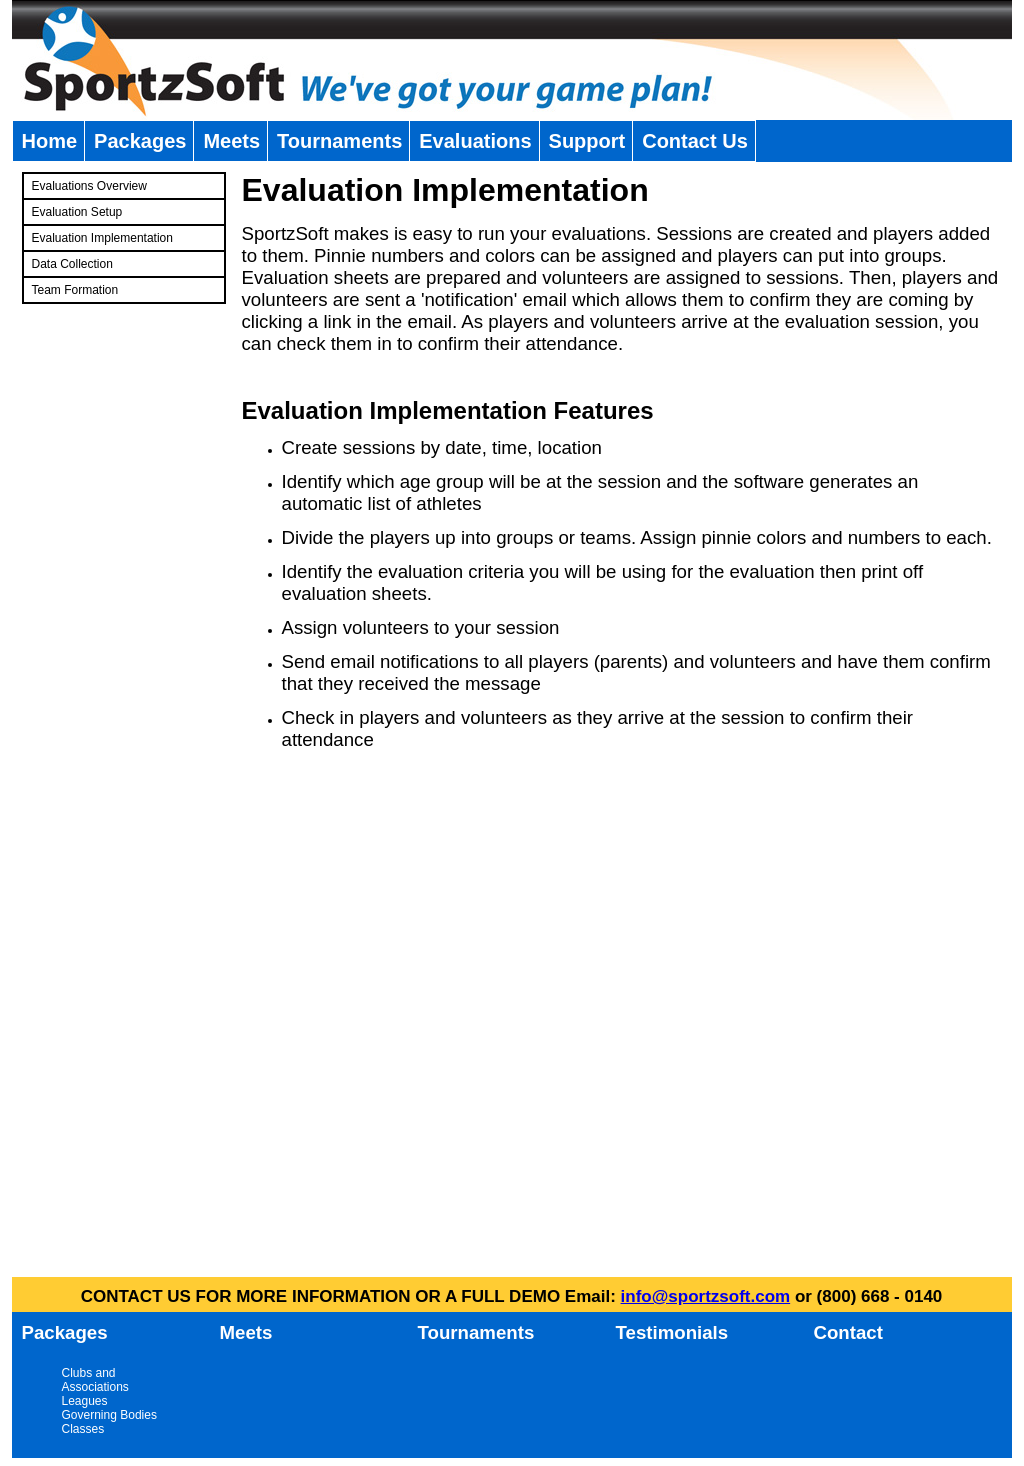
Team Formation (75, 290)
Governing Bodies (109, 1415)
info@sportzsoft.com (706, 1296)
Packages (140, 141)
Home (50, 141)
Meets (231, 141)
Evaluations (475, 141)
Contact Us (695, 141)
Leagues (85, 1401)
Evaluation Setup (77, 212)
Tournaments (339, 141)
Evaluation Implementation (102, 238)
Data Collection (72, 264)
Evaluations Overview (89, 186)
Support (587, 141)
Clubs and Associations (95, 1380)
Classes (83, 1429)
